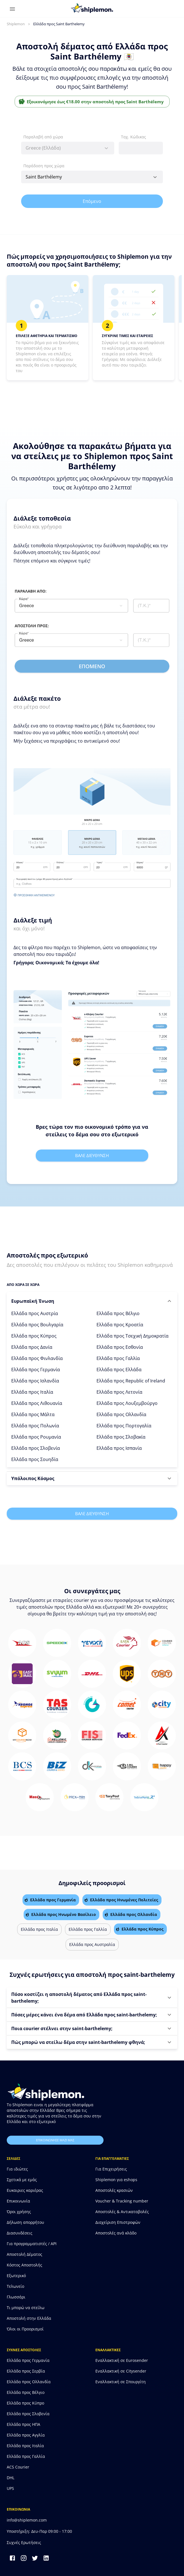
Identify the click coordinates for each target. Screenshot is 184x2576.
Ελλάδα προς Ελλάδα (119, 1369)
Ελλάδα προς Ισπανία (119, 1448)
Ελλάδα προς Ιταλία (32, 1392)
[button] (92, 1301)
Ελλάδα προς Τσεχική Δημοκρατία (133, 1336)
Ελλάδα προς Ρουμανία (36, 1437)
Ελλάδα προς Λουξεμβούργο (127, 1403)
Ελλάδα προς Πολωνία (35, 1426)
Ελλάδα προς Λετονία (119, 1392)
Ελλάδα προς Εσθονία (120, 1347)
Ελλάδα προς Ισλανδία (35, 1381)
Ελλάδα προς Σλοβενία (35, 1448)
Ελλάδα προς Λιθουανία (36, 1403)
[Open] (155, 177)
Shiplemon (16, 23)
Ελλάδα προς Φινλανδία (37, 1358)
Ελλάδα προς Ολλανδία (121, 1414)
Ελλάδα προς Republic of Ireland (131, 1381)
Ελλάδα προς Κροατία (120, 1325)
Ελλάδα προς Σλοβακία (121, 1437)
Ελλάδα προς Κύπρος (34, 1336)
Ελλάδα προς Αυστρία (34, 1313)
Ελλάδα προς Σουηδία (34, 1459)
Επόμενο (92, 201)
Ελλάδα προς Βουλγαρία (37, 1325)
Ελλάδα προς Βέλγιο (118, 1313)
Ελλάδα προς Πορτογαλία (124, 1426)
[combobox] (68, 148)
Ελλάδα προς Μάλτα (33, 1414)
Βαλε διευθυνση (92, 1155)
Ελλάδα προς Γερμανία (35, 1369)
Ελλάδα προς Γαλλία (118, 1358)
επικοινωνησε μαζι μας (55, 2140)
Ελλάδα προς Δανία (31, 1347)
